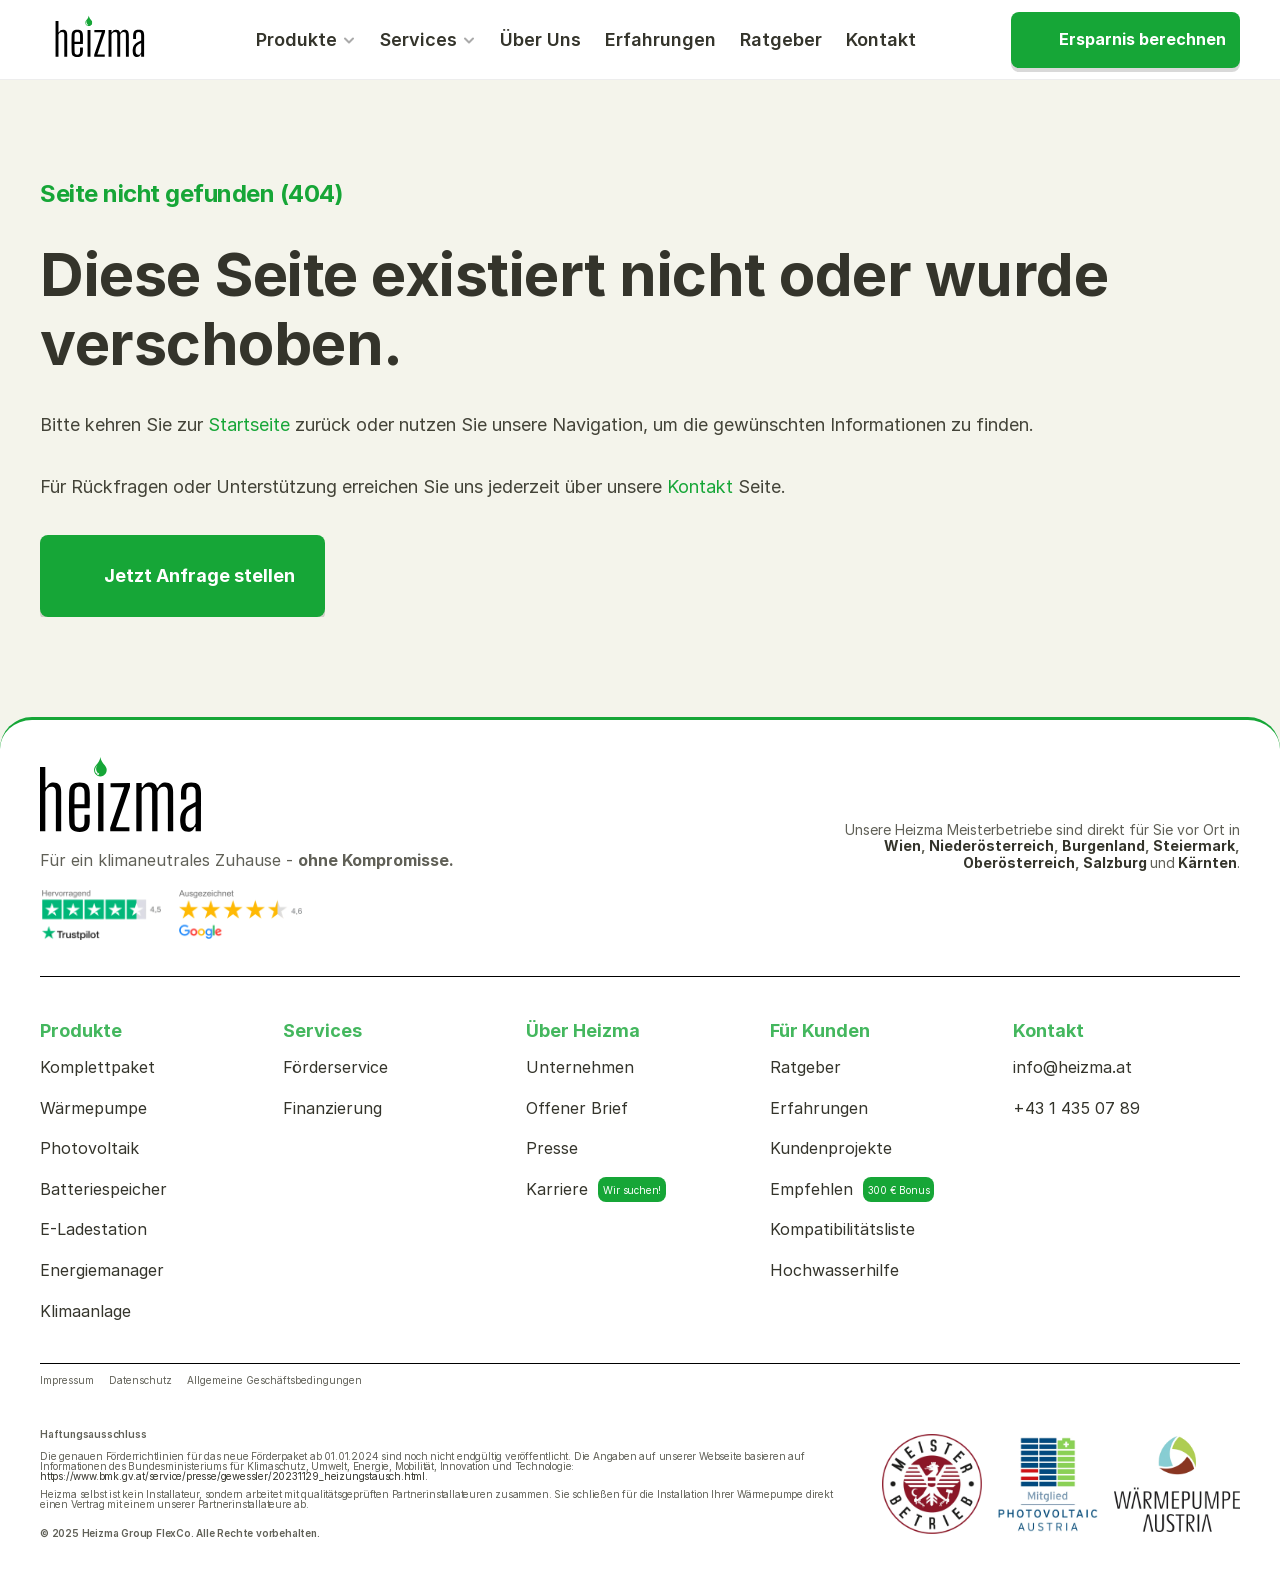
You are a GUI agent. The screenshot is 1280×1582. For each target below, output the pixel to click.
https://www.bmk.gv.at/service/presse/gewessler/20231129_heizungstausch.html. (234, 1476)
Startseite (249, 424)
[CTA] (1125, 39)
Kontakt (700, 486)
